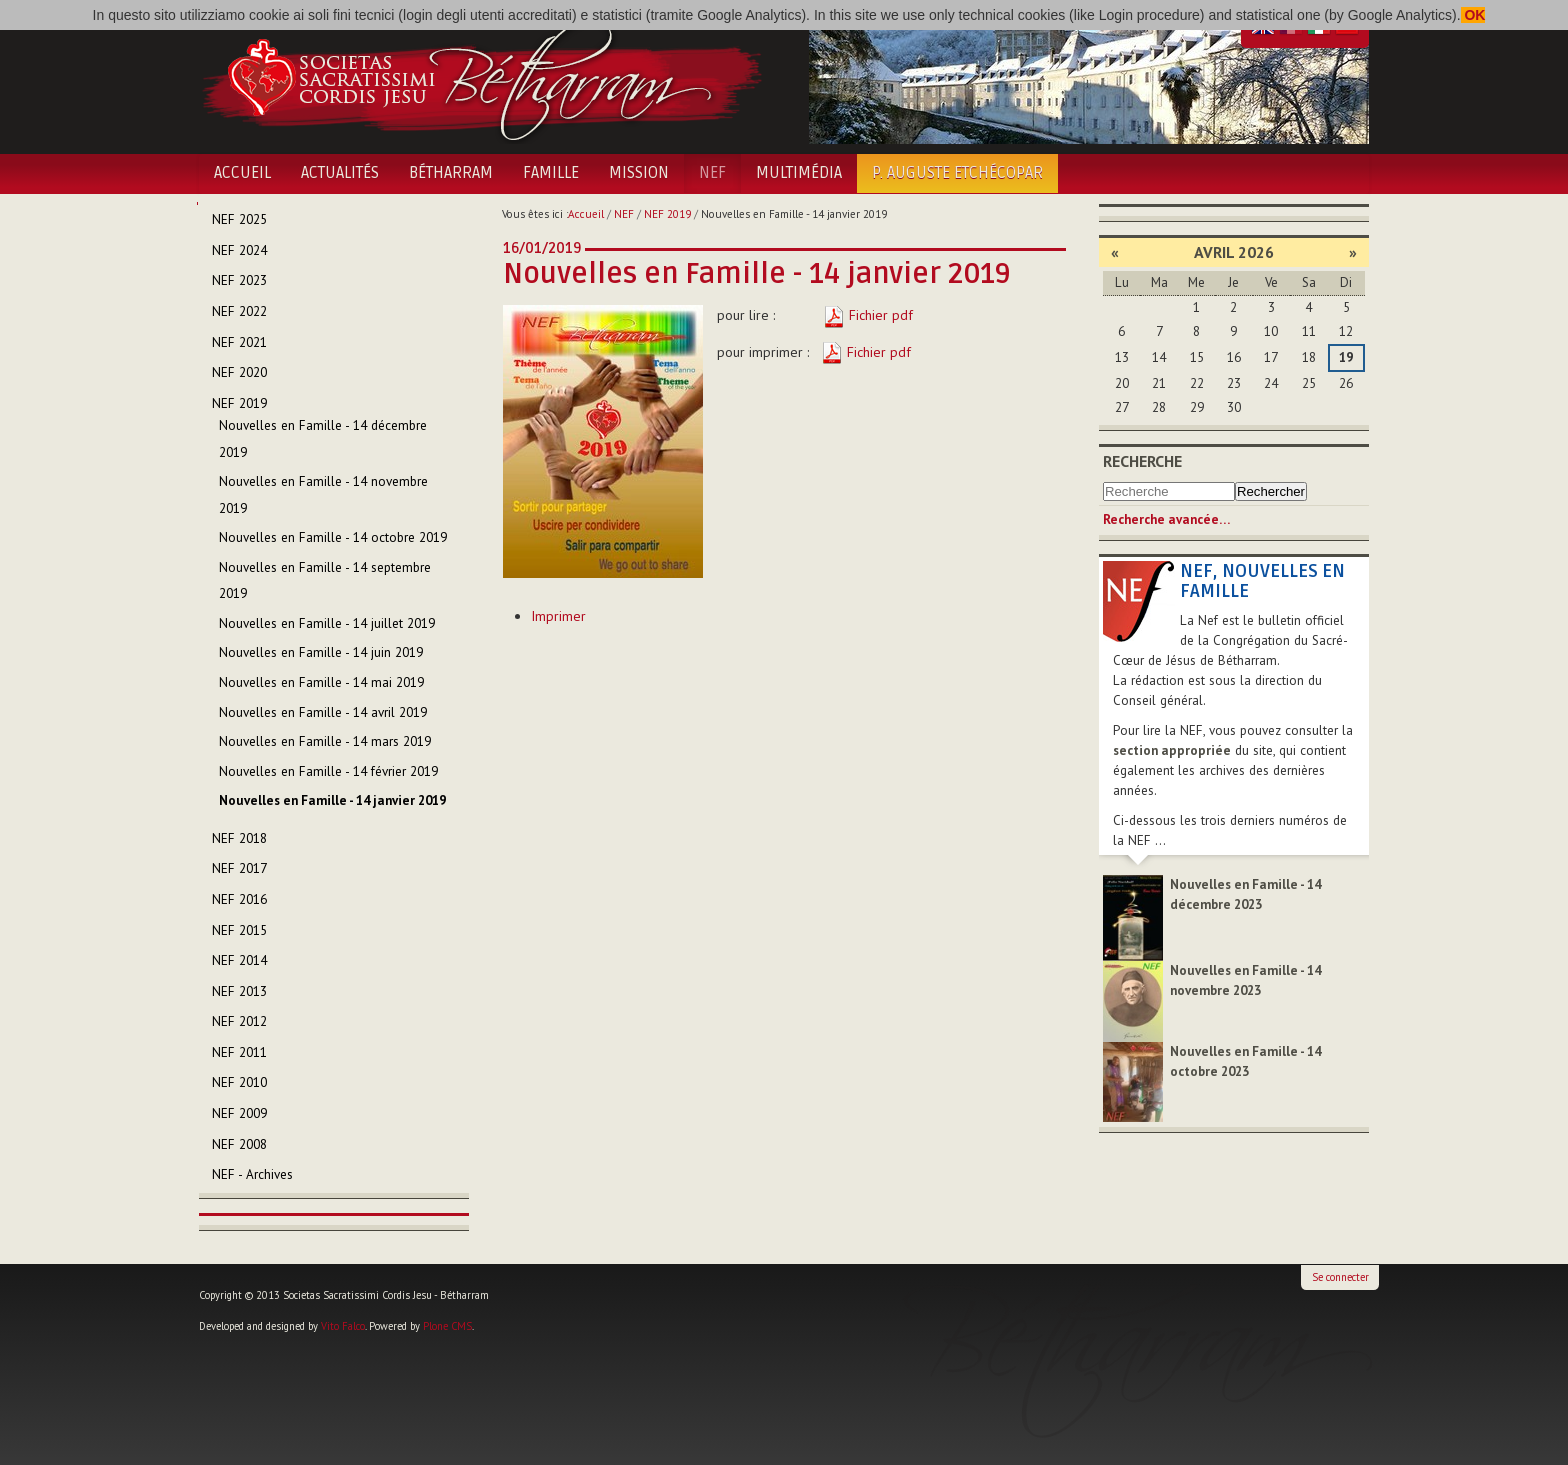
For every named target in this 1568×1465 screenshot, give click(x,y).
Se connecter (1340, 1277)
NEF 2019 (667, 214)
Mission (639, 173)
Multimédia (799, 173)
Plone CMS (447, 1326)
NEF (712, 173)
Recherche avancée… (1166, 519)
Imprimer (558, 616)
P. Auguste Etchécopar (957, 173)
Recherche (1142, 461)
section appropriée (1172, 750)
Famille (551, 173)
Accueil (242, 173)
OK (1473, 15)
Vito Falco (343, 1326)
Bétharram (451, 173)
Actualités (340, 173)
